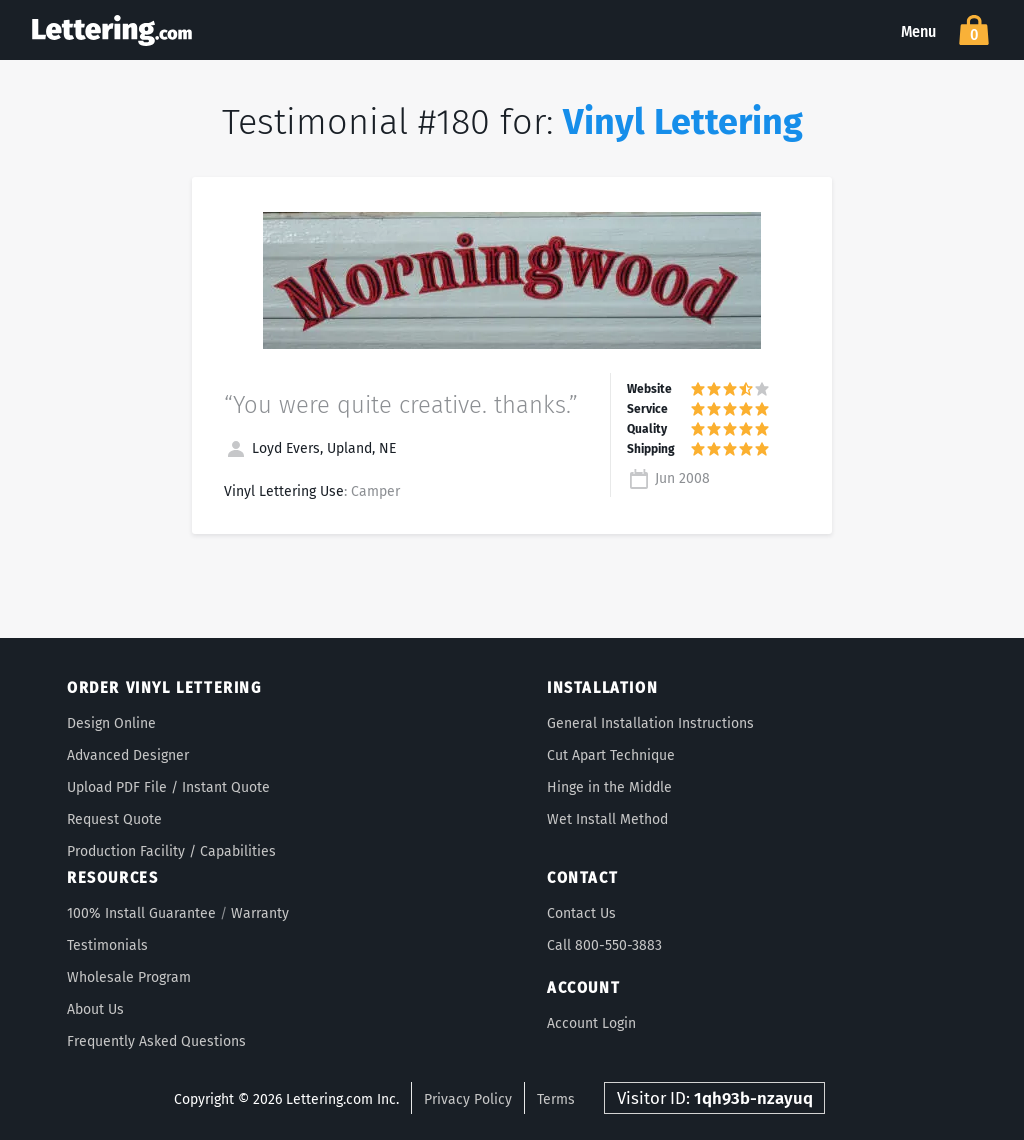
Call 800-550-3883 (604, 945)
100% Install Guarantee (141, 913)
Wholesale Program (129, 977)
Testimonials (107, 945)
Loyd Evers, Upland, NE (310, 448)
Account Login (591, 1023)
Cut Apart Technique (611, 755)
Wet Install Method (607, 819)
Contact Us (581, 913)
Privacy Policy (468, 1099)
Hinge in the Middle (609, 787)
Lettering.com (112, 30)
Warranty (260, 913)
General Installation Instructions (650, 723)
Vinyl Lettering (683, 122)
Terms (556, 1099)
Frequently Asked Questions (156, 1041)
